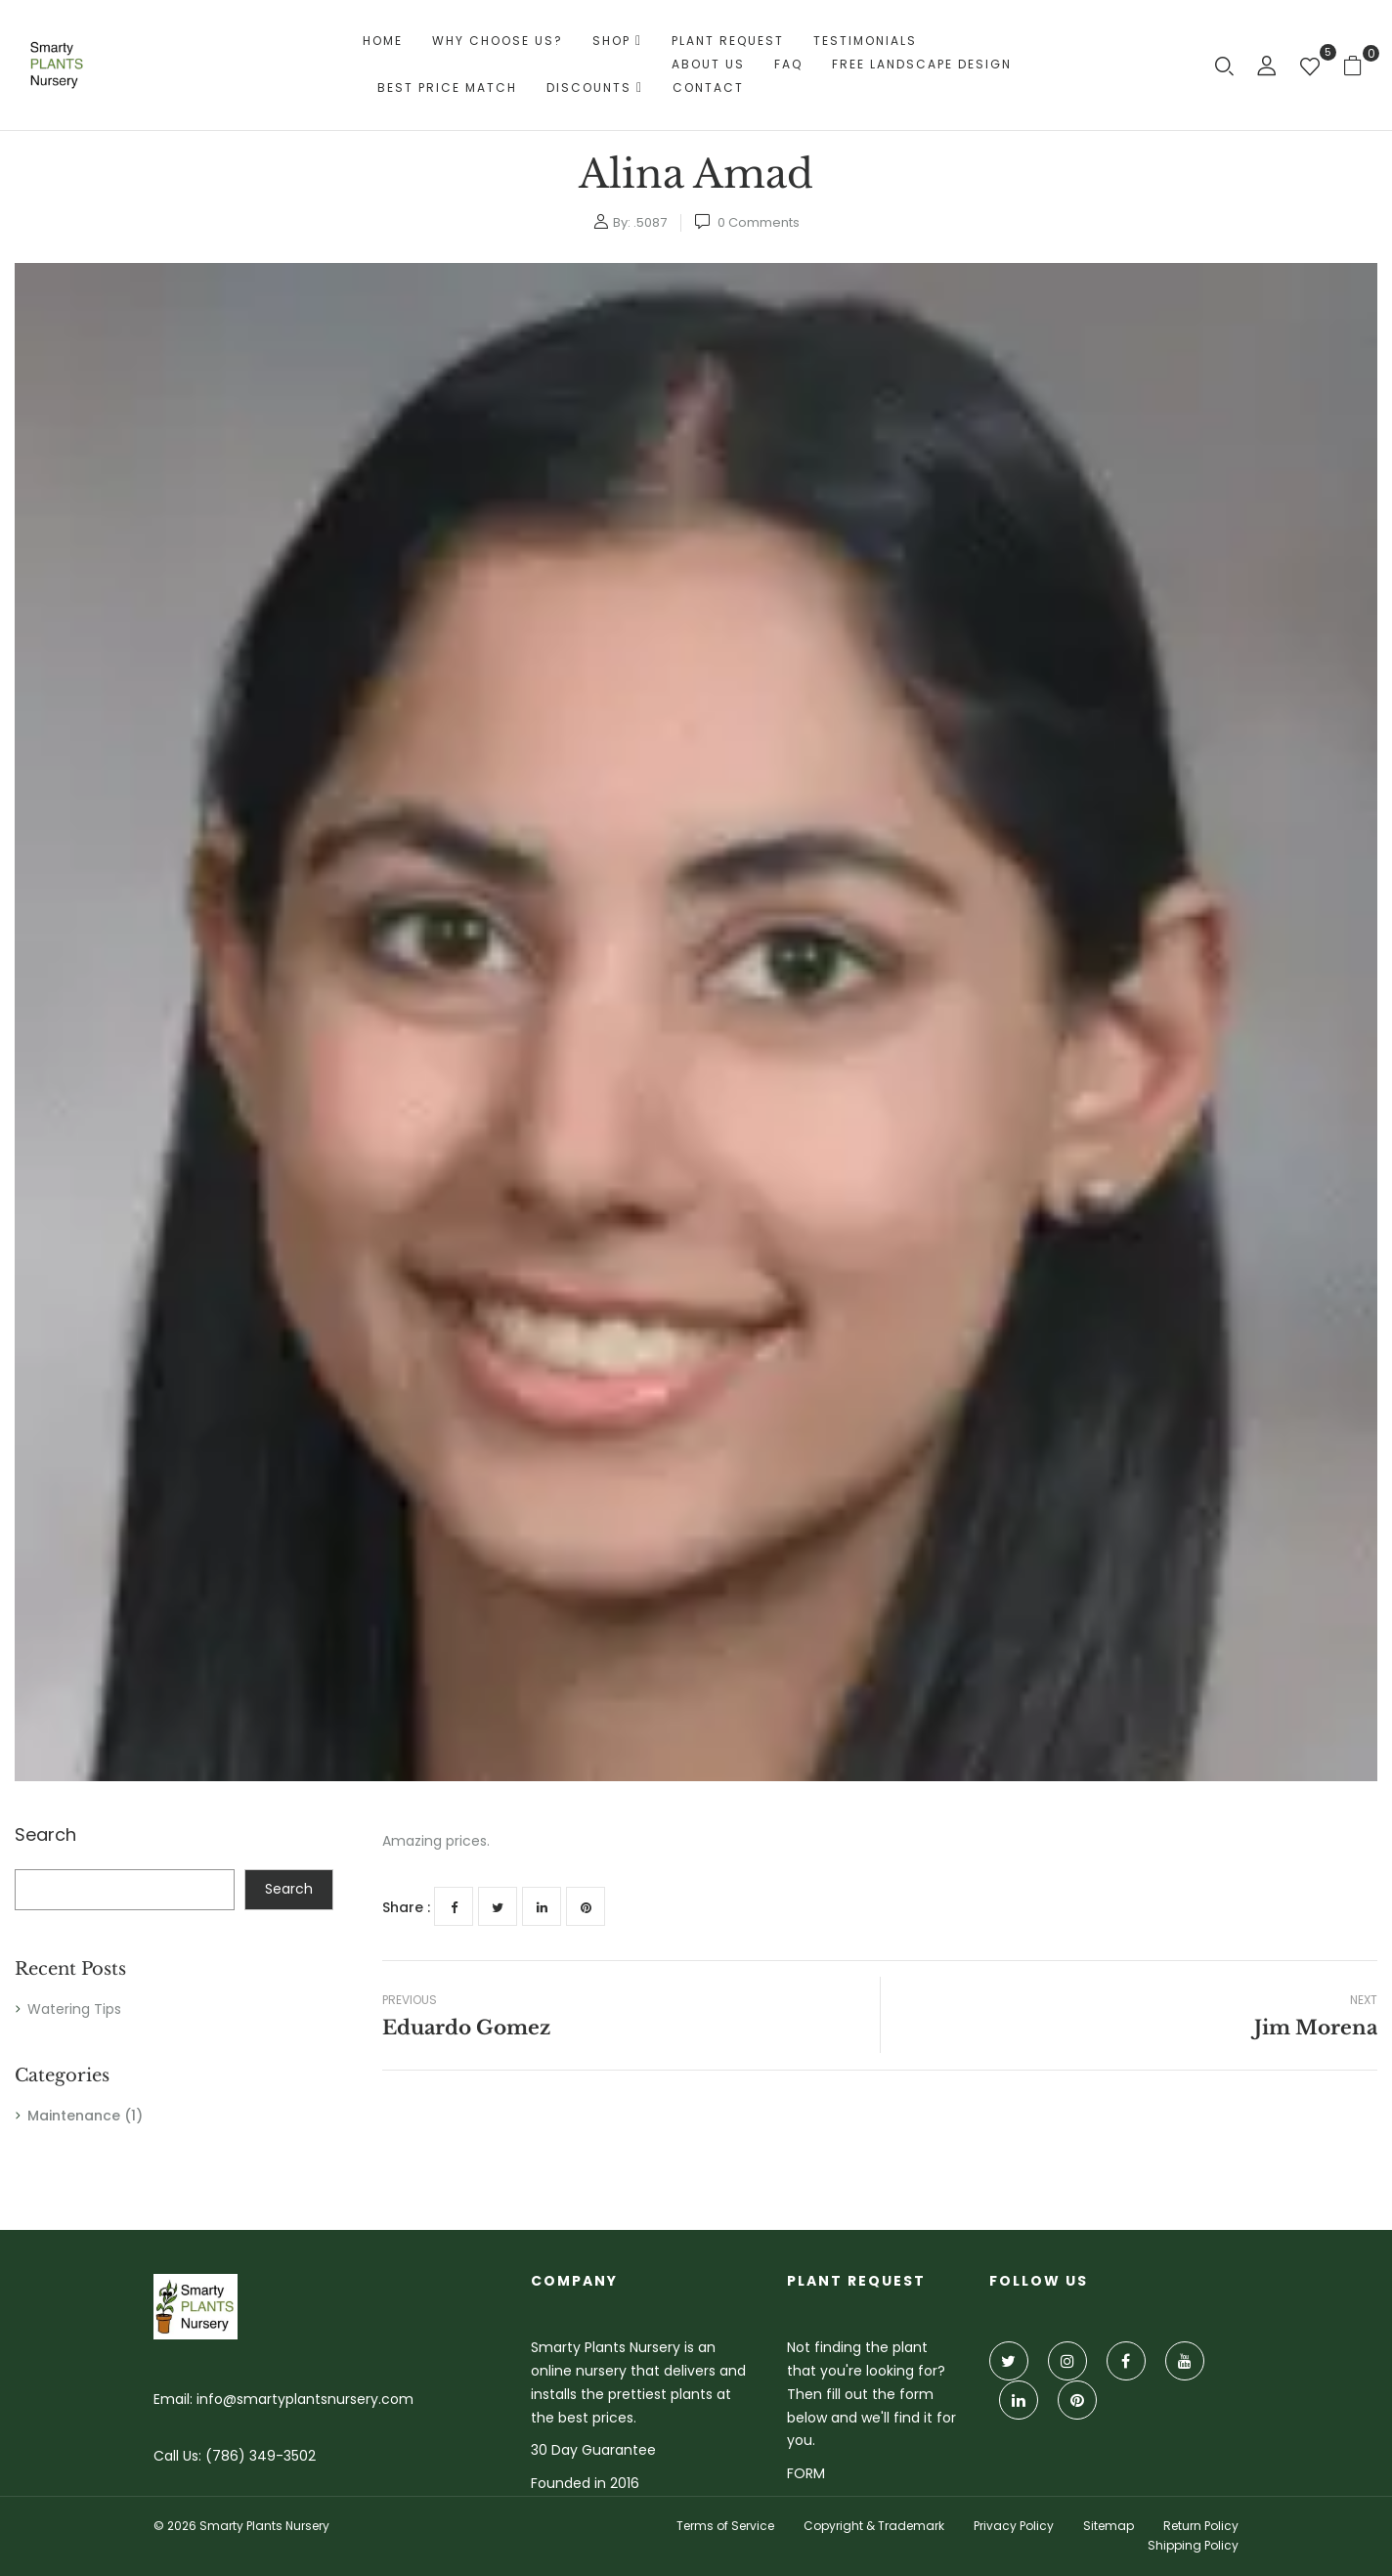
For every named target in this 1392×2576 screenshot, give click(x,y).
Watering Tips (74, 2009)
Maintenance (73, 2115)
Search (45, 1836)
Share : (406, 1907)
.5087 (650, 222)
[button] (1360, 65)
